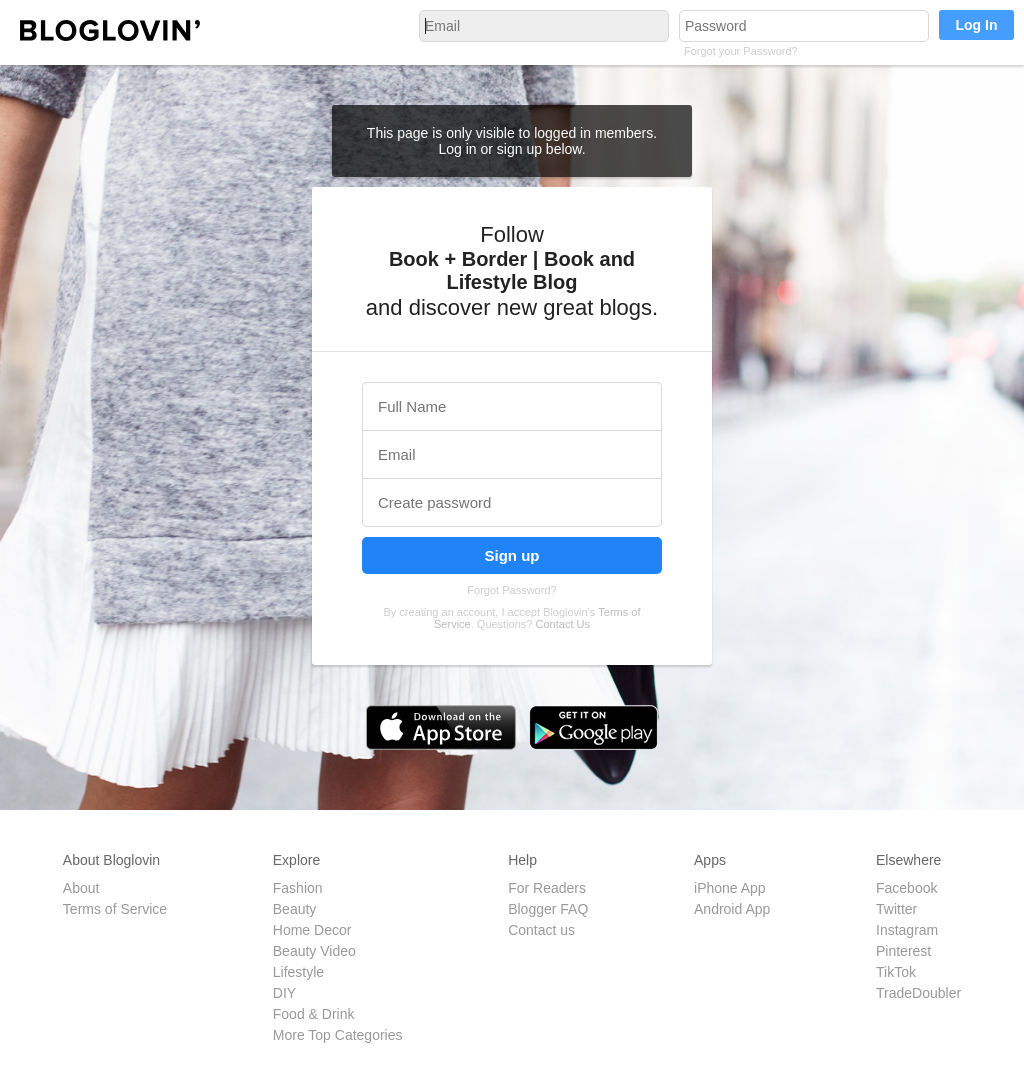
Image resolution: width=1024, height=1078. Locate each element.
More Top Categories (338, 1035)
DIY (284, 993)
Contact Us (563, 624)
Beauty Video (314, 951)
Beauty (295, 909)
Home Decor (312, 930)
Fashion (298, 888)
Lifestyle (298, 972)
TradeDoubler (918, 993)
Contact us (541, 930)
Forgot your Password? (741, 51)
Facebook (906, 888)
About (81, 888)
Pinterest (903, 951)
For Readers (547, 888)
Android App (732, 909)
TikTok (896, 972)
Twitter (896, 909)
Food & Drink (314, 1014)
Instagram (907, 930)
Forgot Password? (511, 590)
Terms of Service (115, 909)
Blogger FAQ (548, 909)
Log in (459, 149)
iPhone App (730, 888)
